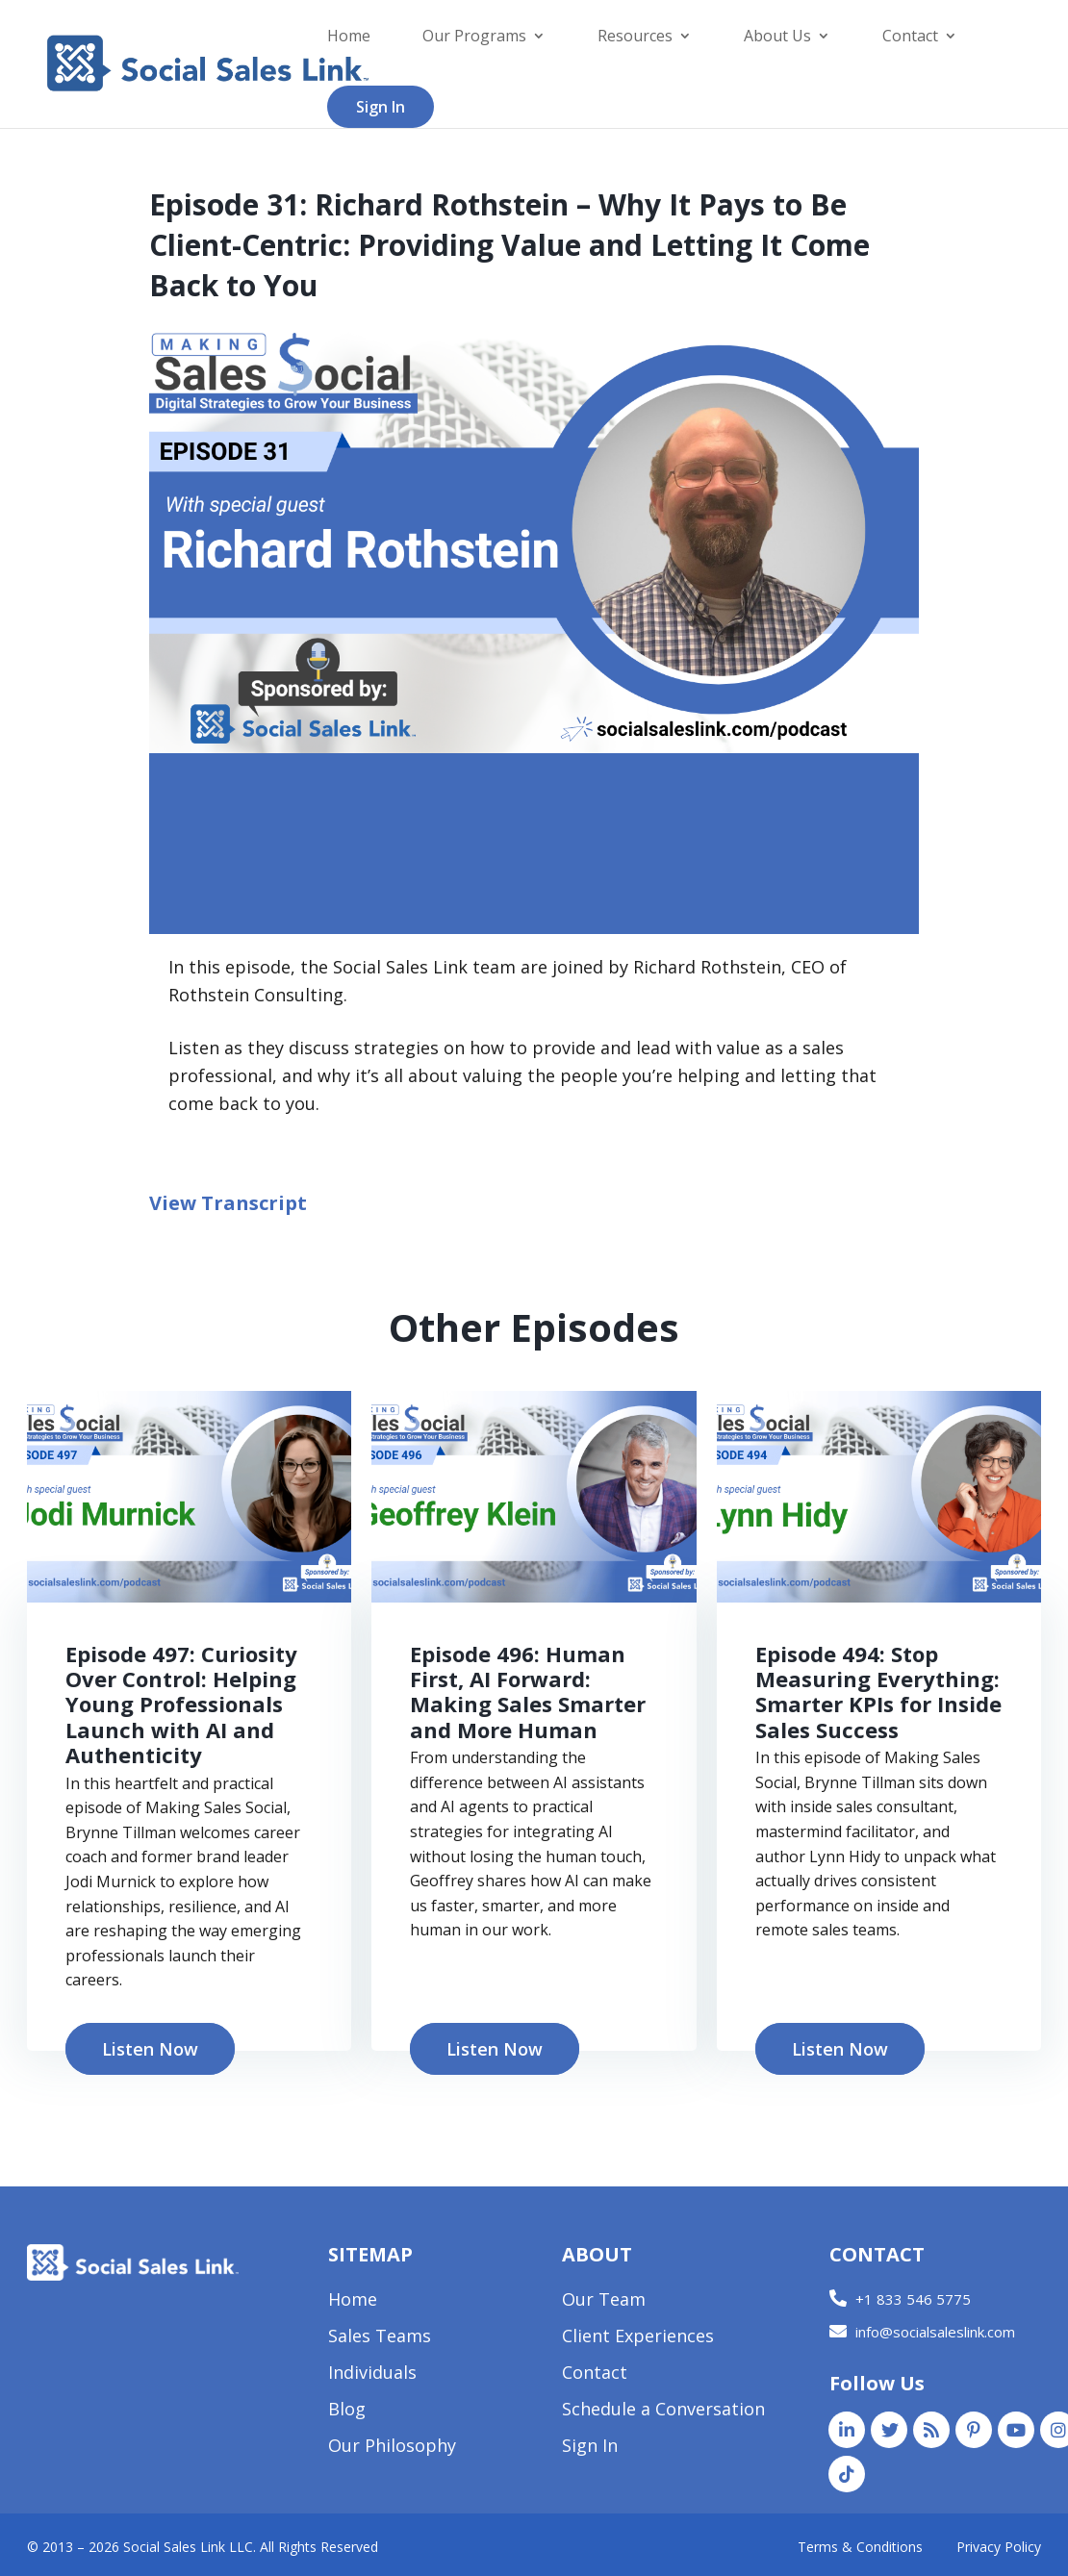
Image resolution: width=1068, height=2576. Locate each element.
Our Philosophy (392, 2447)
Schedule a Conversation (663, 2411)
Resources (635, 37)
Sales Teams (379, 2338)
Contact (910, 37)
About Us (777, 37)
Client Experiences (638, 2338)
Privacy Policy (998, 2547)
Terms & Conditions (860, 2547)
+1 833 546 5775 (913, 2299)
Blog (347, 2411)
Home (348, 37)
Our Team (604, 2301)
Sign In (380, 106)
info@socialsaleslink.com (935, 2331)
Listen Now (150, 2048)
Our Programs (474, 37)
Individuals (372, 2374)
